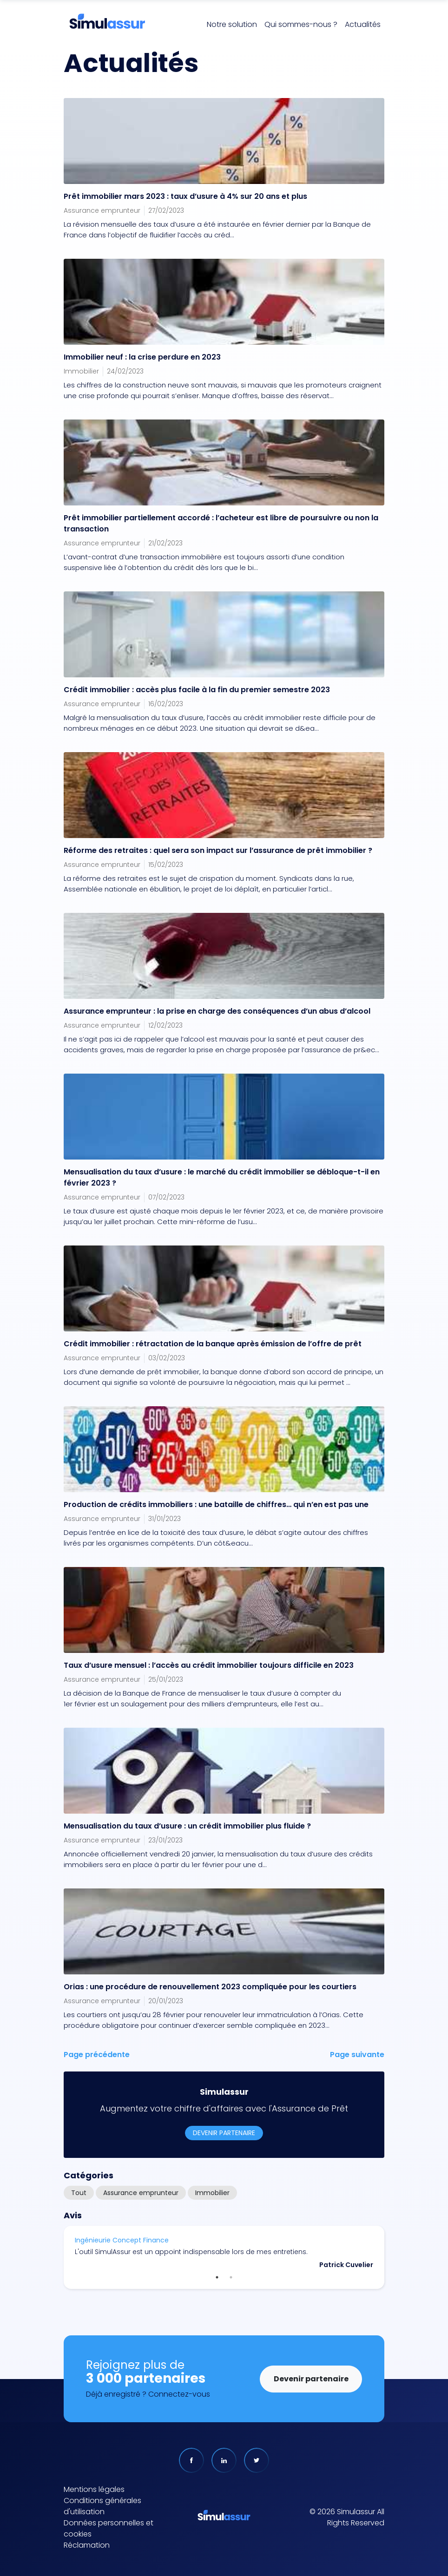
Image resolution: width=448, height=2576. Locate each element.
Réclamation (87, 2545)
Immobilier (212, 2192)
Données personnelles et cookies (108, 2528)
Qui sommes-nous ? (300, 24)
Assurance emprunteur (140, 2192)
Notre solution (232, 24)
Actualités (363, 24)
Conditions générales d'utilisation (102, 2506)
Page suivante (357, 2054)
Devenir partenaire (224, 2132)
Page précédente (97, 2054)
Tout (78, 2192)
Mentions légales (94, 2489)
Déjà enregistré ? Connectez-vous (148, 2394)
